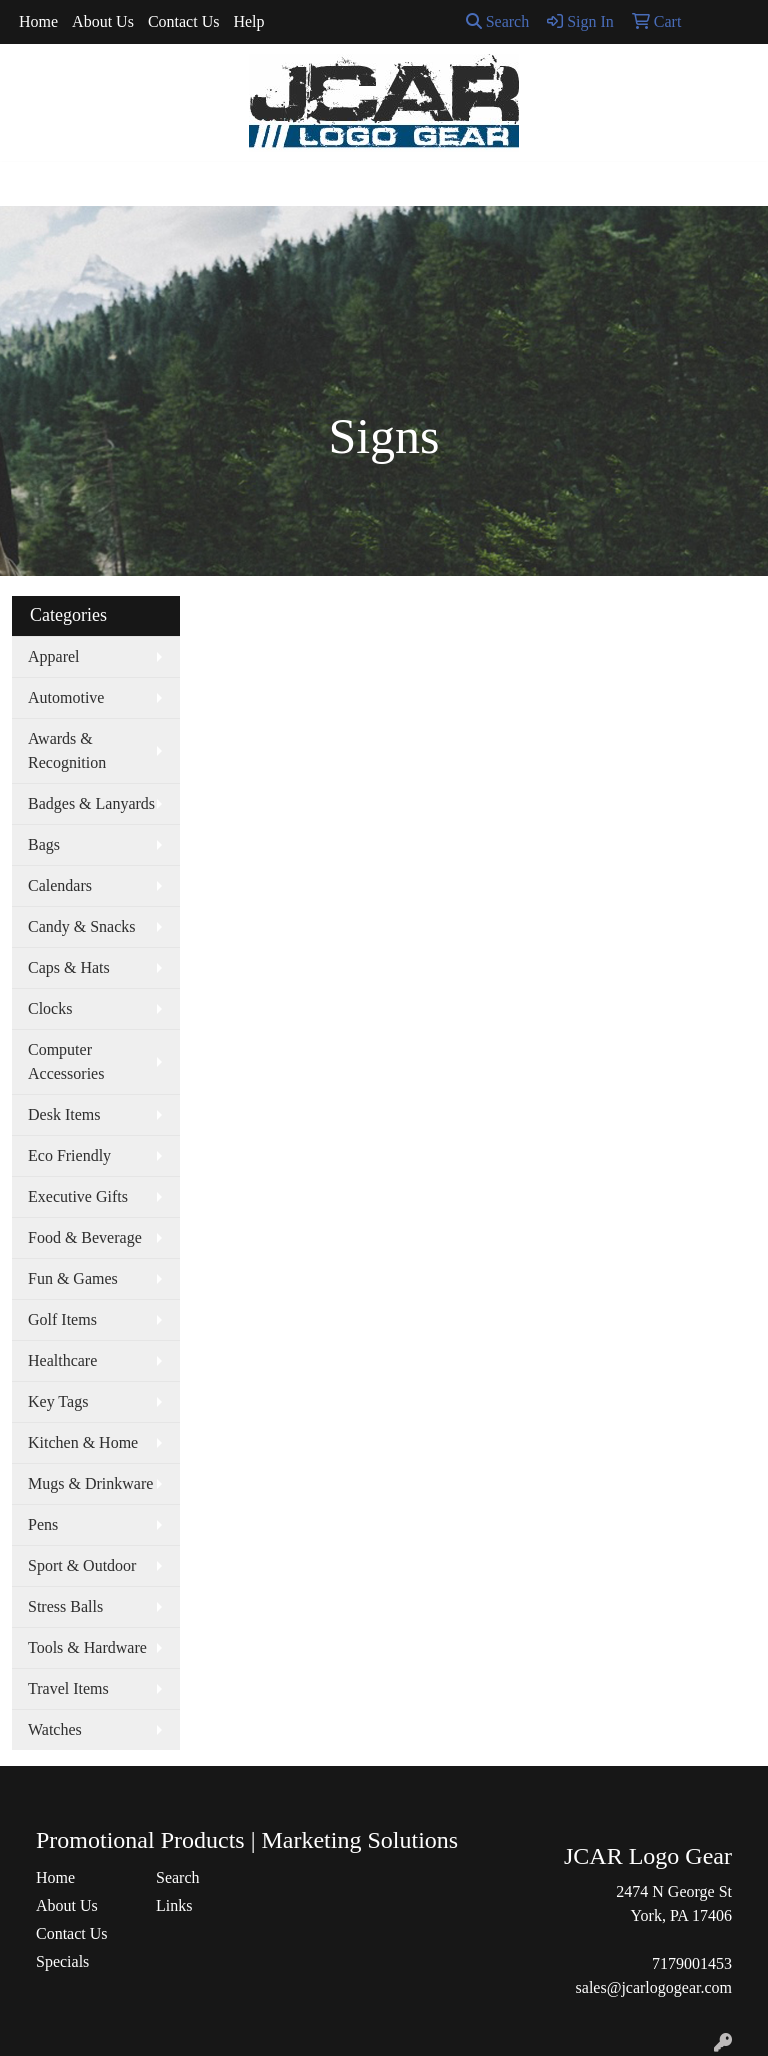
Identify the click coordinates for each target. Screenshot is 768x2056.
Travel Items (68, 1688)
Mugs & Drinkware (90, 1483)
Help (248, 21)
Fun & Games (73, 1278)
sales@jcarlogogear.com (654, 1987)
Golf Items (62, 1319)
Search (498, 21)
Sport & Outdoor (82, 1565)
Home (38, 21)
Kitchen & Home (83, 1442)
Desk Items (64, 1114)
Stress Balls (65, 1606)
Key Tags (58, 1401)
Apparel (54, 656)
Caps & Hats (69, 967)
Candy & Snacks (82, 926)
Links (174, 1905)
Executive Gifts (78, 1196)
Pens (43, 1524)
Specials (62, 1961)
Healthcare (62, 1360)
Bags (44, 844)
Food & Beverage (85, 1237)
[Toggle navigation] (31, 184)
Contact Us (184, 21)
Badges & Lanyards (91, 803)
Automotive (66, 697)
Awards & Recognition (67, 750)
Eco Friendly (69, 1155)
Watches (55, 1729)
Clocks (50, 1008)
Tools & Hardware (87, 1647)
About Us (103, 21)
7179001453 (692, 1963)
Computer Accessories (66, 1061)
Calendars (60, 885)
